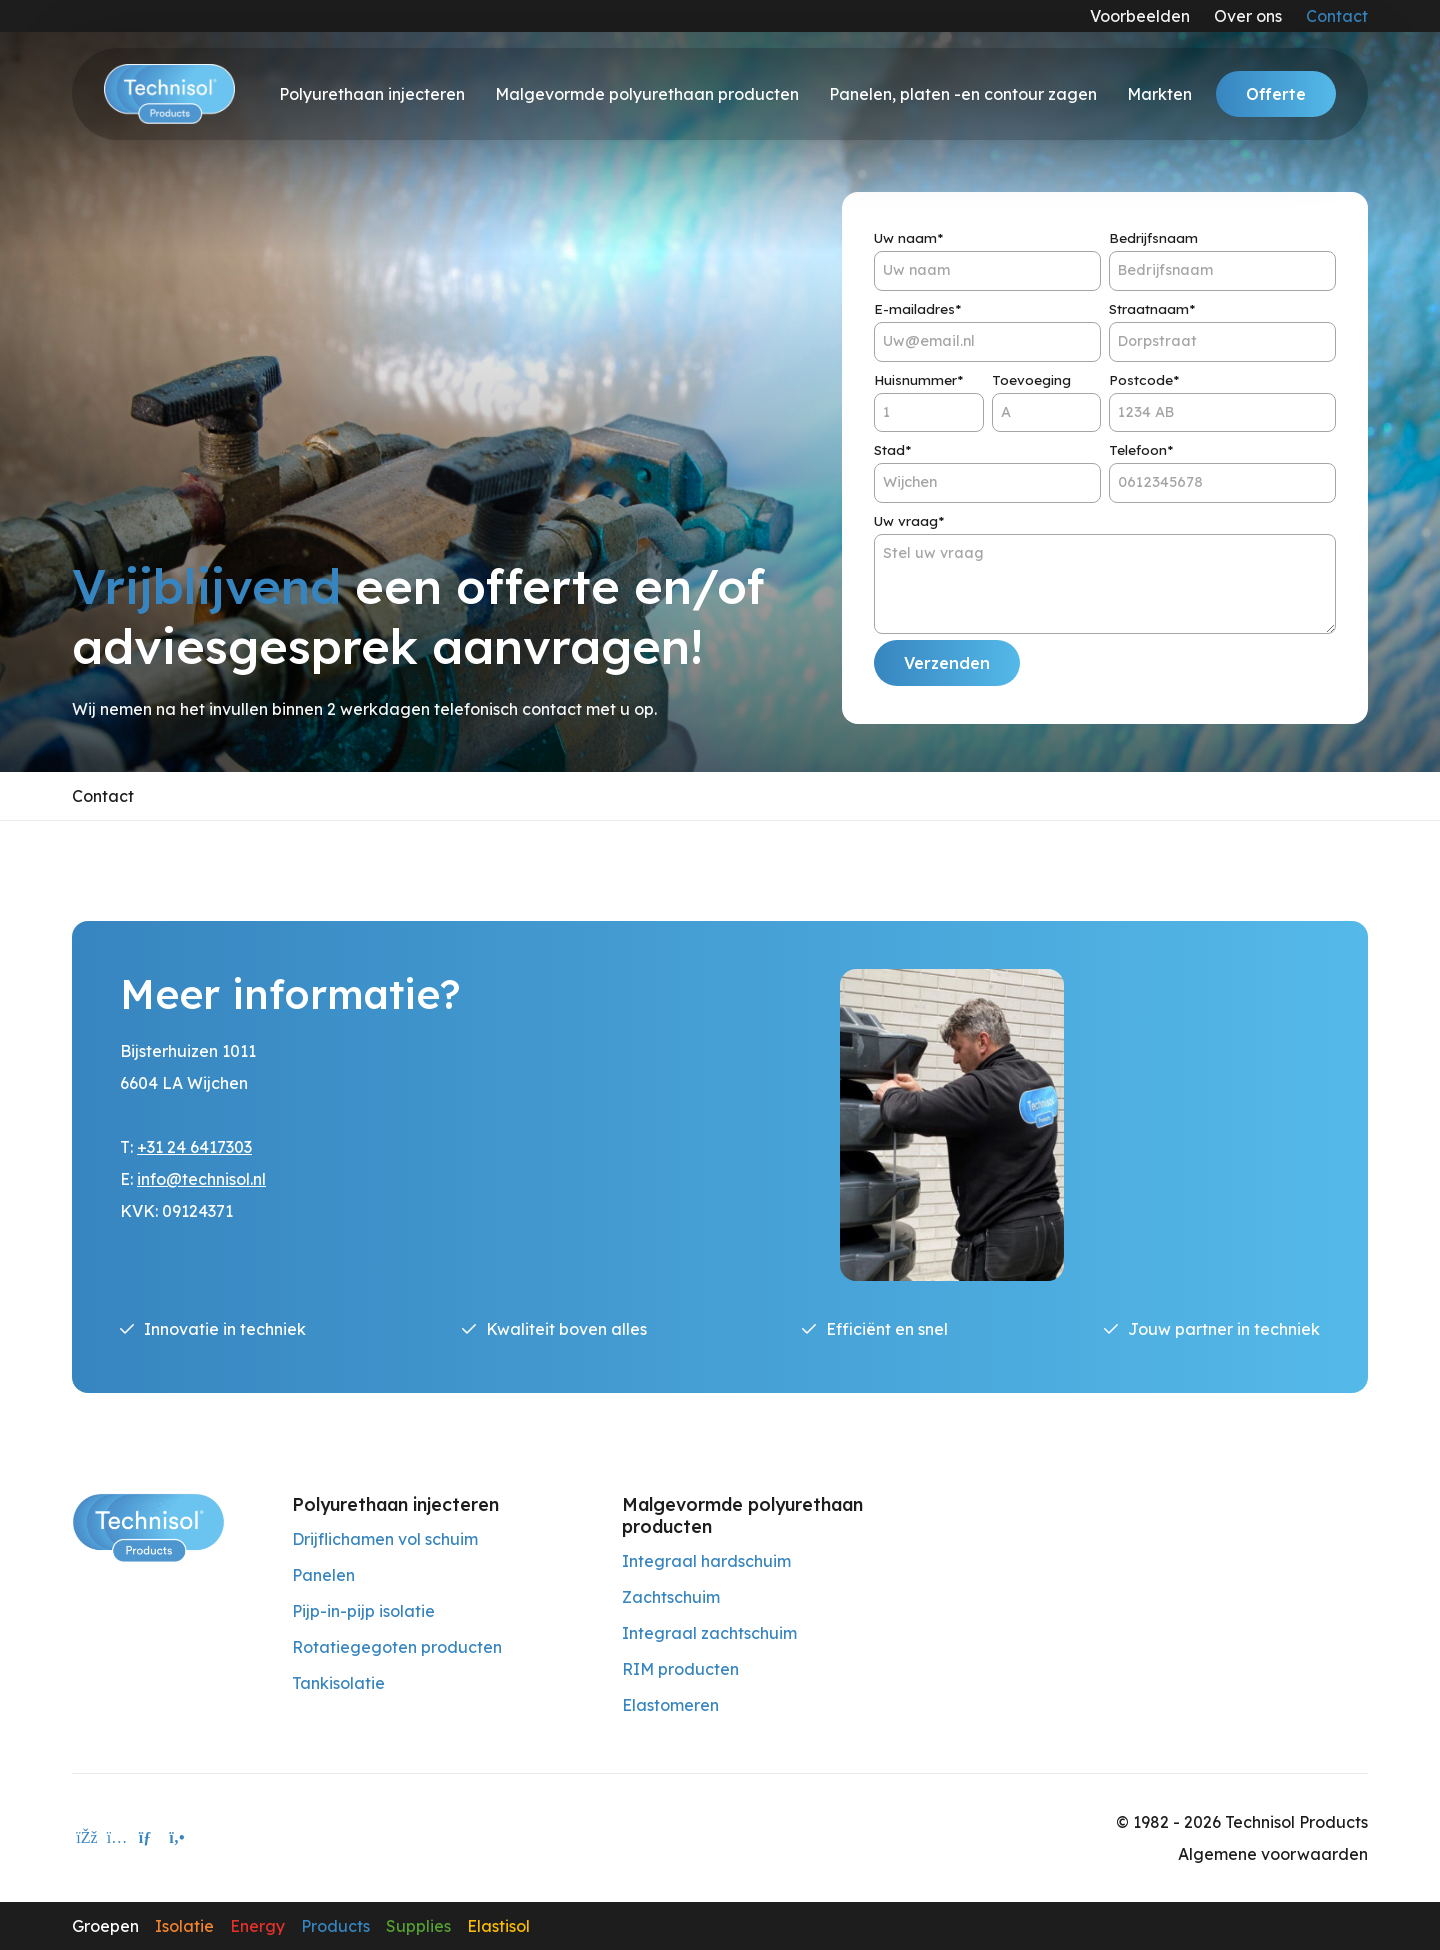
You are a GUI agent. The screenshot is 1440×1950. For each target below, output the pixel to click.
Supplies (418, 1926)
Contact (1337, 16)
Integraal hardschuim (706, 1561)
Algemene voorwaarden (1273, 1854)
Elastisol (498, 1926)
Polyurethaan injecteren (372, 94)
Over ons (1248, 16)
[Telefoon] (177, 1838)
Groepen (105, 1926)
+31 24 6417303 (194, 1147)
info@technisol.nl (201, 1179)
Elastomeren (670, 1705)
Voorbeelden (1140, 16)
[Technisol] (169, 94)
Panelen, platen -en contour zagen (963, 94)
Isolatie (184, 1926)
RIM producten (680, 1669)
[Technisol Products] (148, 1526)
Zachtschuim (671, 1597)
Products (335, 1926)
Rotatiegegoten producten (397, 1647)
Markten (1159, 94)
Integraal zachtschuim (709, 1633)
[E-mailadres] (147, 1838)
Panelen (323, 1575)
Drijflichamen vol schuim (385, 1539)
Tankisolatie (338, 1683)
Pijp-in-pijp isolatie (363, 1611)
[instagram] (117, 1838)
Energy (257, 1926)
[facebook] (87, 1838)
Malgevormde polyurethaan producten (647, 94)
